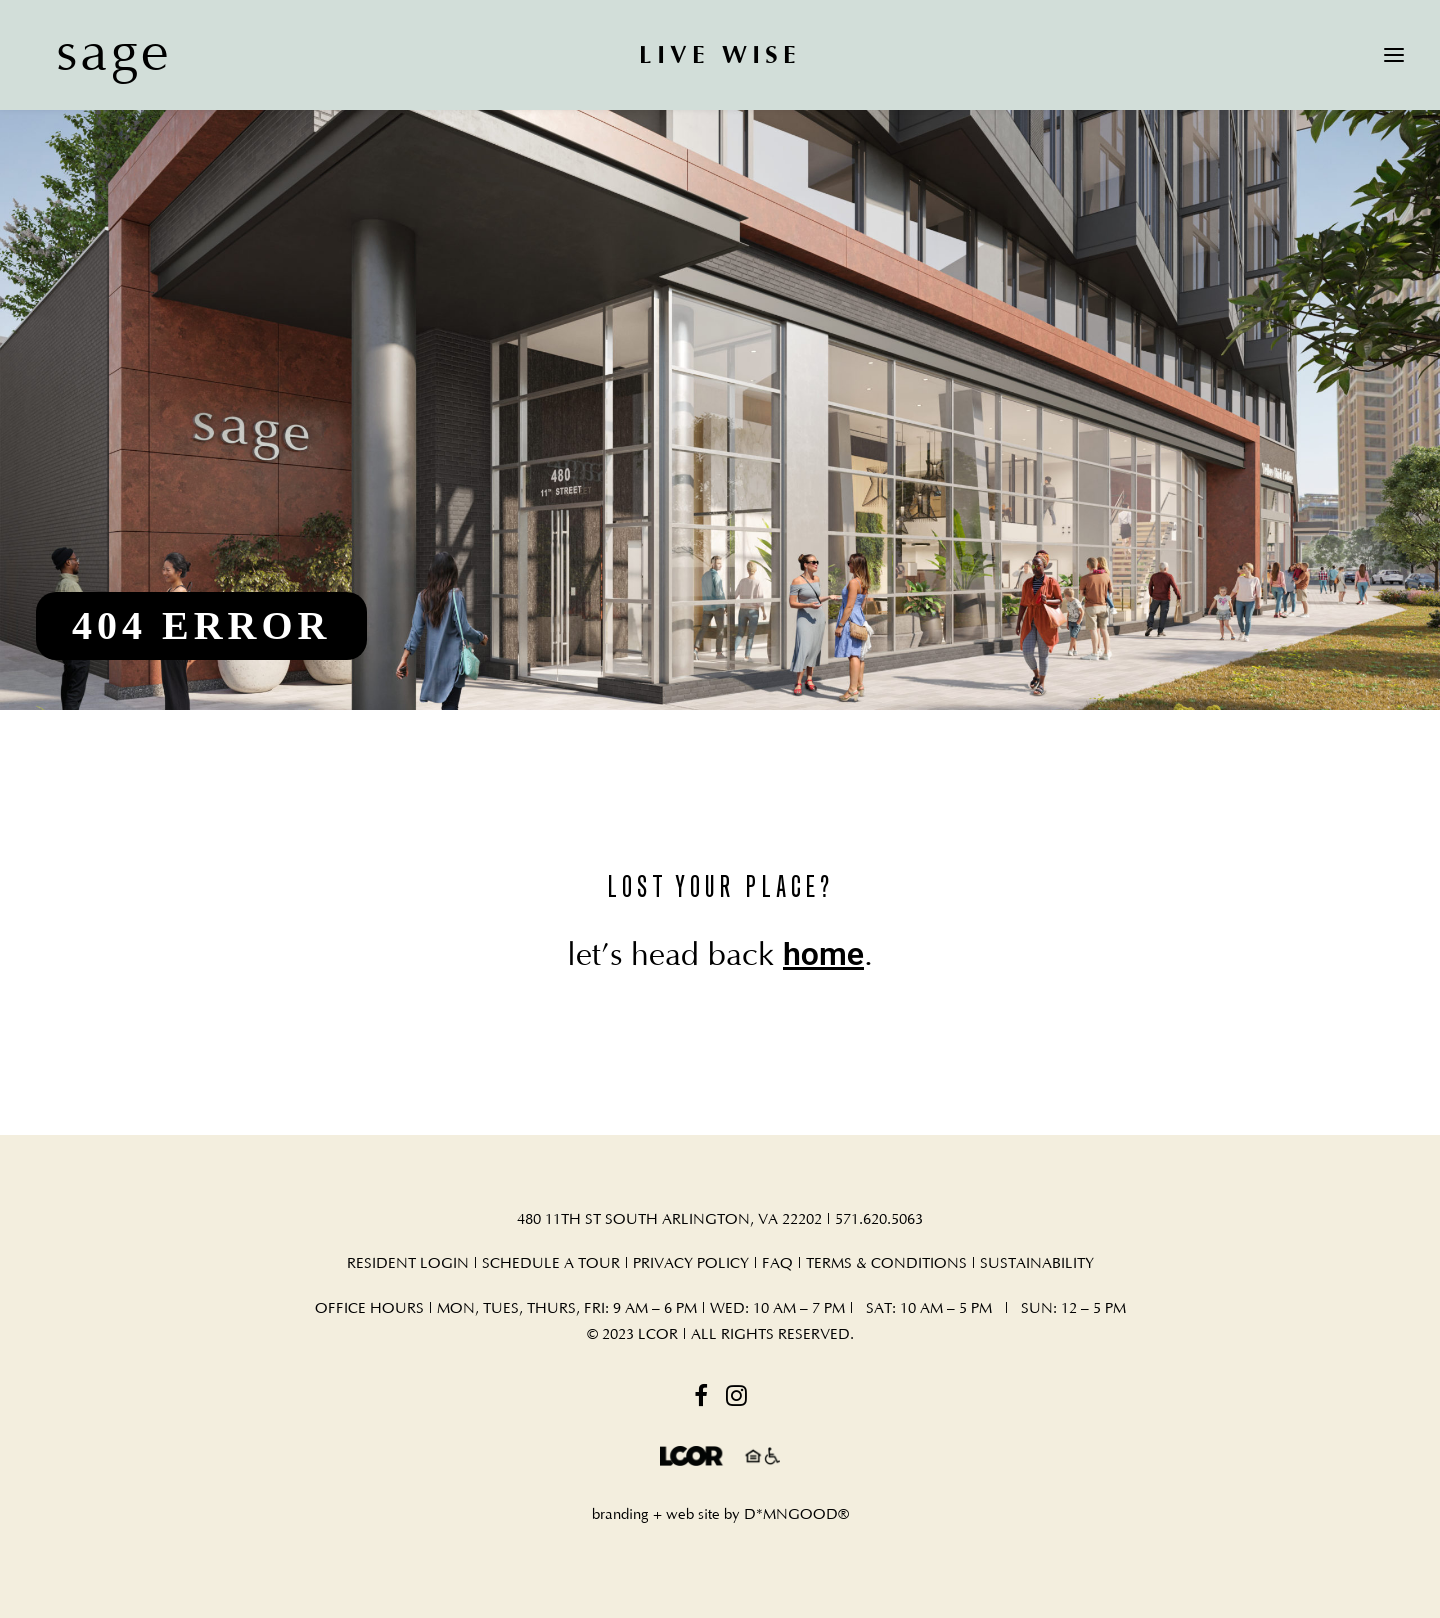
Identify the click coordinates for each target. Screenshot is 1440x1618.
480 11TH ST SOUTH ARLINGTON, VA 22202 (669, 1219)
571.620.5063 (879, 1219)
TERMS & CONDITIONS (886, 1263)
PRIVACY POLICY (691, 1263)
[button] (1394, 54)
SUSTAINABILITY (1037, 1263)
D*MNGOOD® (796, 1514)
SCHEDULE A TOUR (551, 1263)
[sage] (94, 54)
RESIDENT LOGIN (408, 1263)
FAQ (779, 1263)
